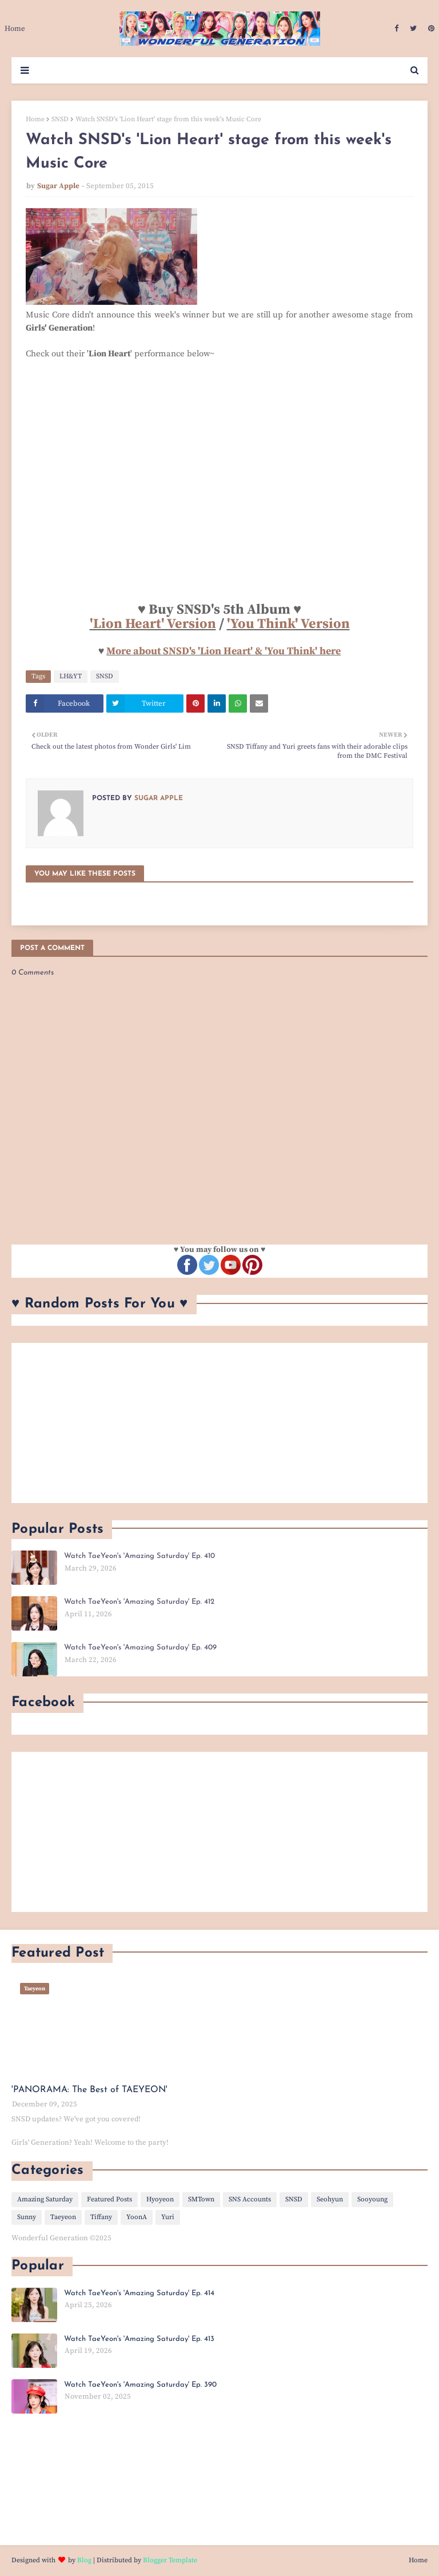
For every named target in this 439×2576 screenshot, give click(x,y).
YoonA (136, 2217)
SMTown (201, 2199)
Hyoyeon (160, 2199)
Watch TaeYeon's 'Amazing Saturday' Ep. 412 (139, 1601)
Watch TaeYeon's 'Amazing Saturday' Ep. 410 (139, 1556)
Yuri (167, 2217)
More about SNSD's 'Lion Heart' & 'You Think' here (223, 651)
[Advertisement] (219, 1423)
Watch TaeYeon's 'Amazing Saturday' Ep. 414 (139, 2293)
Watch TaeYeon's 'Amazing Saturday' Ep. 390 (140, 2384)
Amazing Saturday (45, 2199)
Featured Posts (109, 2199)
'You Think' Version (288, 624)
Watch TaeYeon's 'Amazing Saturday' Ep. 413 (139, 2339)
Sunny (26, 2217)
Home (35, 119)
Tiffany (101, 2217)
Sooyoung (372, 2199)
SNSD (60, 119)
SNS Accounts (250, 2199)
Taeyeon (63, 2217)
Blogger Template (170, 2560)
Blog (84, 2560)
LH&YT (70, 676)
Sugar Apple (58, 185)
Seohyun (330, 2199)
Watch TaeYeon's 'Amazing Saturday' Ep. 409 (140, 1647)
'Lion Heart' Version (153, 624)
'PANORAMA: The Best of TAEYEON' (89, 2089)
